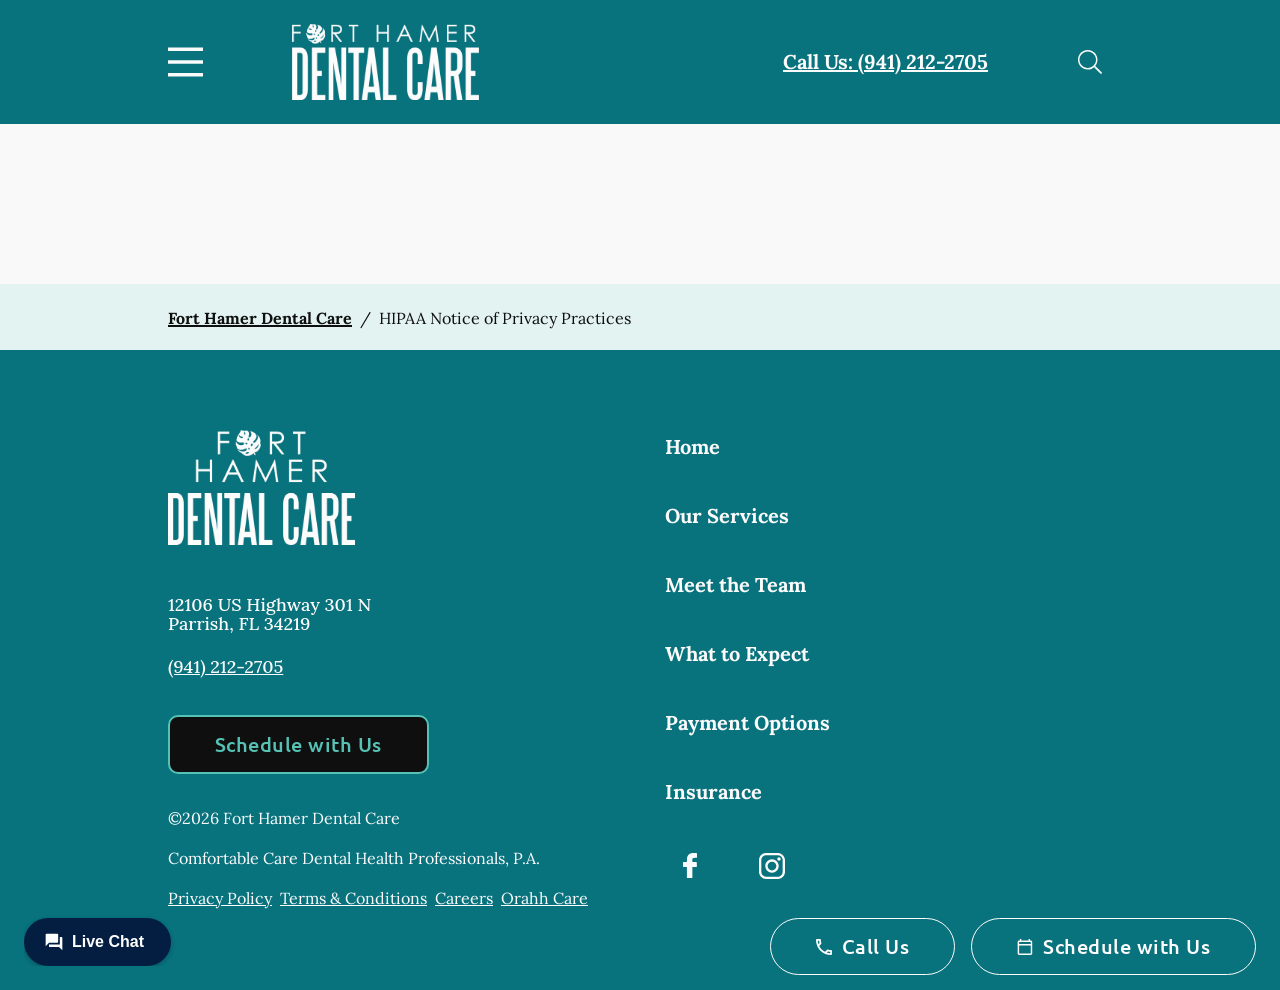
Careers (464, 898)
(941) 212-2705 (225, 666)
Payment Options (747, 722)
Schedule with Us (298, 744)
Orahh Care (544, 898)
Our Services (727, 515)
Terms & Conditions (353, 898)
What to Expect (737, 653)
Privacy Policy (220, 898)
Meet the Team (735, 584)
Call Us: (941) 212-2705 (885, 61)
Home (692, 446)
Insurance (713, 791)
